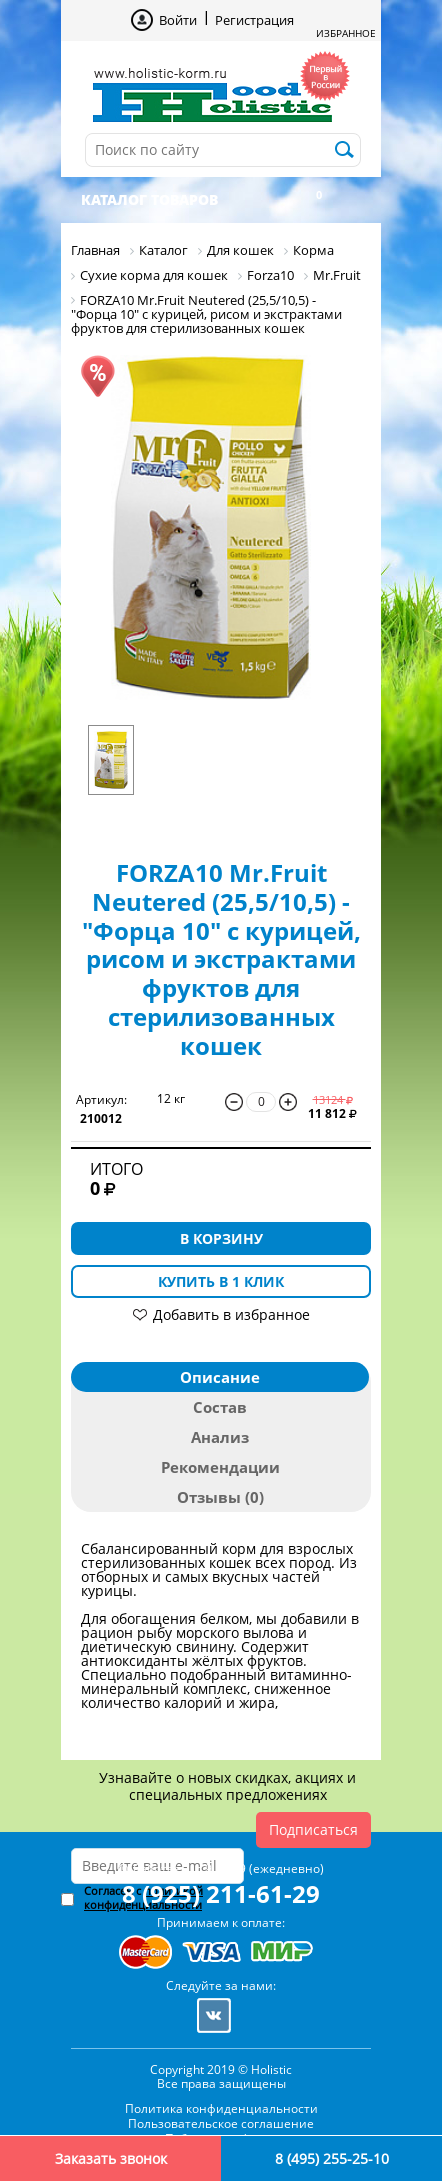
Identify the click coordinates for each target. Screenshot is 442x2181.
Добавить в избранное (231, 1314)
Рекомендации (220, 1467)
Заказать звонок (111, 2158)
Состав (220, 1407)
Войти (178, 20)
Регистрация (254, 20)
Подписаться (313, 1829)
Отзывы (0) (220, 1497)
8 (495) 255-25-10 (332, 2158)
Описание (220, 1377)
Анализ (220, 1437)
